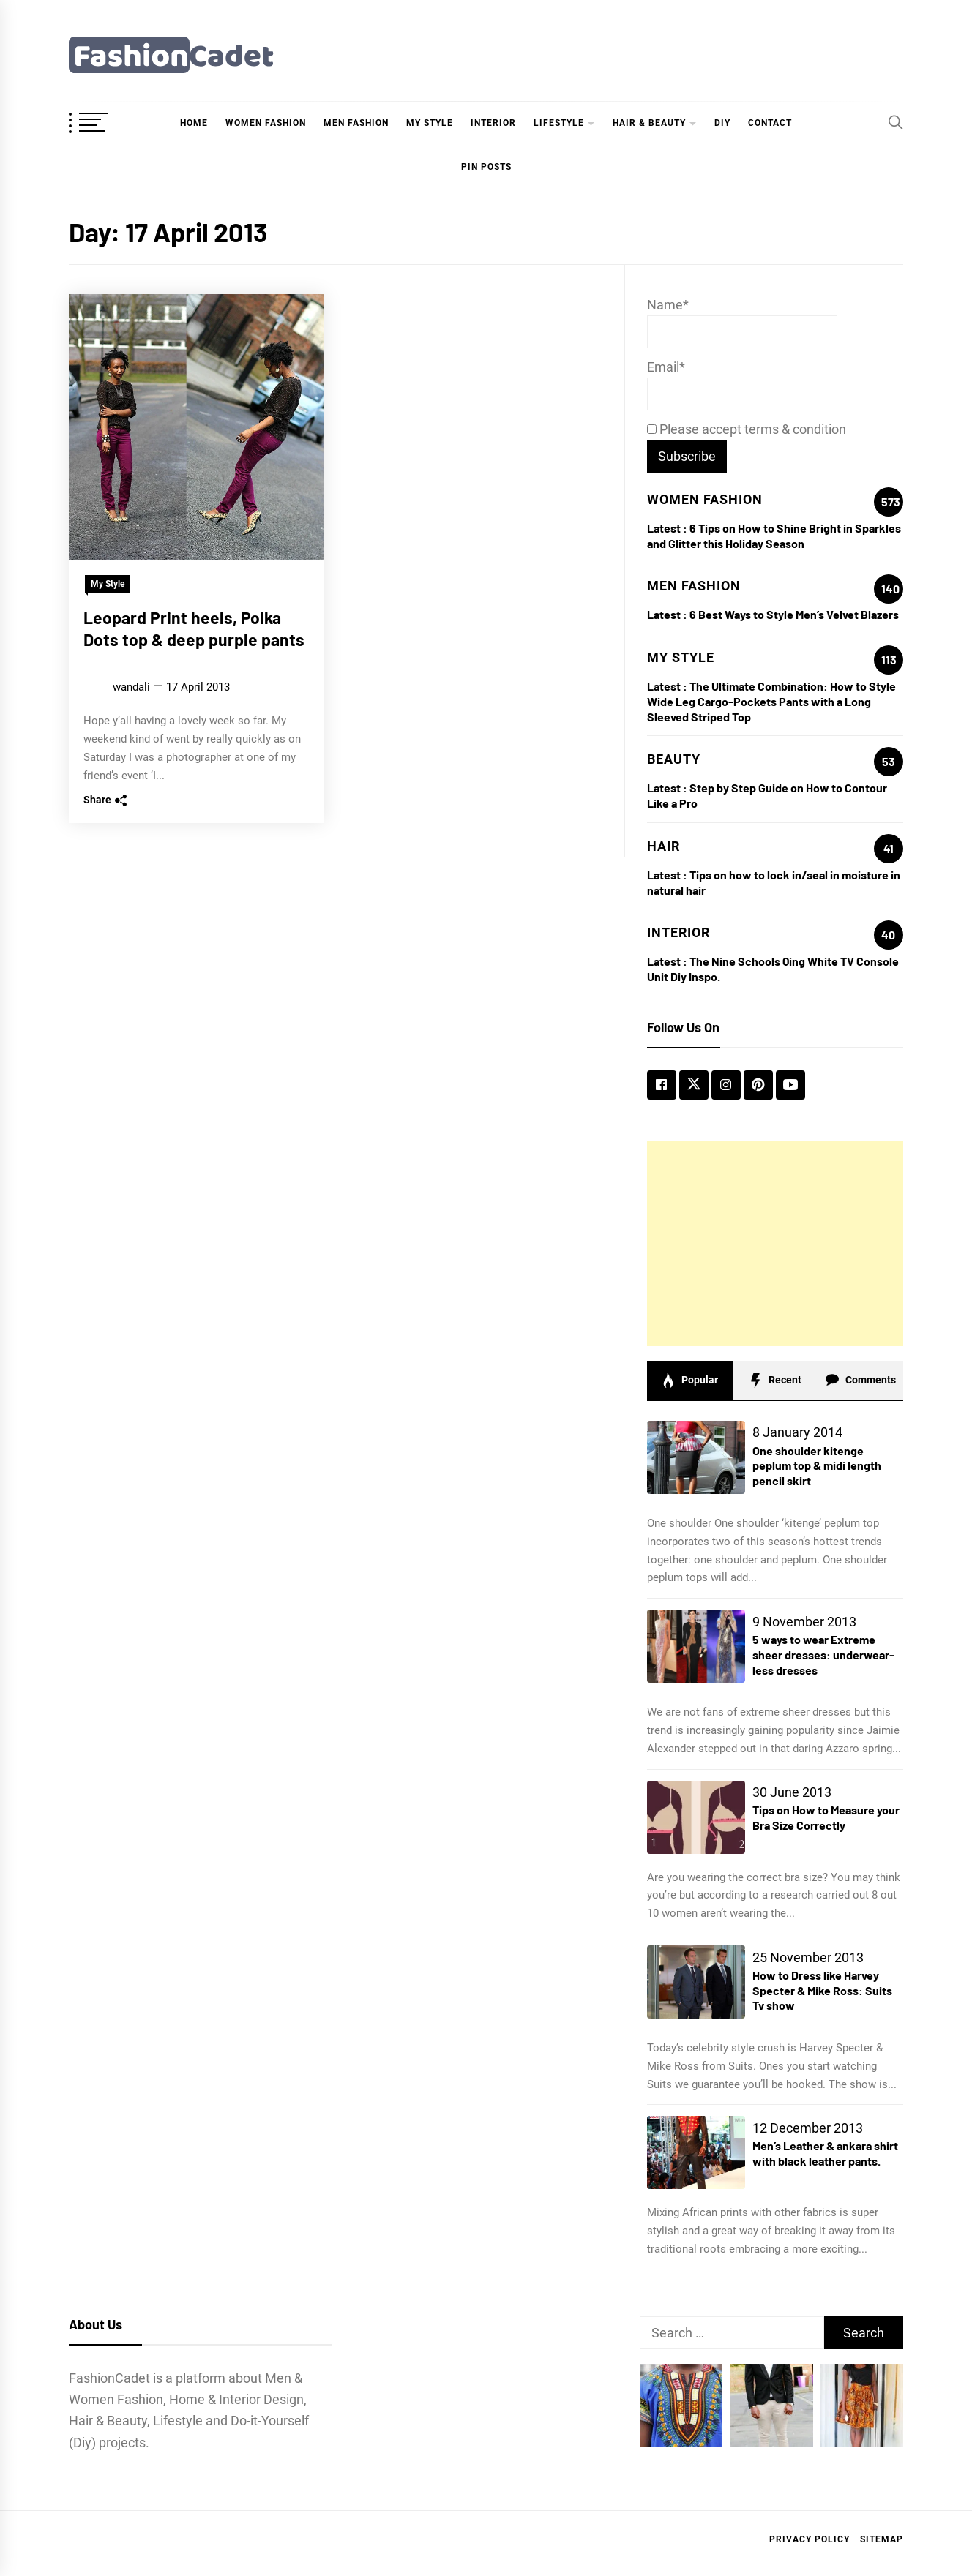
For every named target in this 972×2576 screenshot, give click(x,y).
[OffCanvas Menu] (105, 124)
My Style (429, 123)
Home (194, 123)
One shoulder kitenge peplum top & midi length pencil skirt (816, 1465)
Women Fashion (265, 123)
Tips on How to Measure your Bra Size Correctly (826, 1817)
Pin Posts (486, 167)
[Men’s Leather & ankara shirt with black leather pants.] (696, 2152)
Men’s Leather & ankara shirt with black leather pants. (825, 2153)
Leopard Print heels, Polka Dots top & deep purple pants (193, 628)
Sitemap (881, 2539)
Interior (493, 123)
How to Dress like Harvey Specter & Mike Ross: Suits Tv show (822, 1990)
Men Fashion (356, 123)
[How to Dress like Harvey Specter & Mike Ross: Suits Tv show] (696, 1982)
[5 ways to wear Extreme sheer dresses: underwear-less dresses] (696, 1646)
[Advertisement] (775, 1243)
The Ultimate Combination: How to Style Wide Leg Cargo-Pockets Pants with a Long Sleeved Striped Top (771, 701)
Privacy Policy (809, 2539)
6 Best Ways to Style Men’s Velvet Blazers (794, 614)
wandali (131, 687)
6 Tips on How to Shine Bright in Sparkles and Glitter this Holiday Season (774, 535)
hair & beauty (649, 123)
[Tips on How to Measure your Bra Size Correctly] (696, 1817)
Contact (770, 123)
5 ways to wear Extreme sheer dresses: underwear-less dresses (823, 1654)
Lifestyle (559, 123)
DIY (722, 123)
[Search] (896, 122)
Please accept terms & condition (746, 429)
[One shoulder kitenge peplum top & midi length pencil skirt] (696, 1457)
